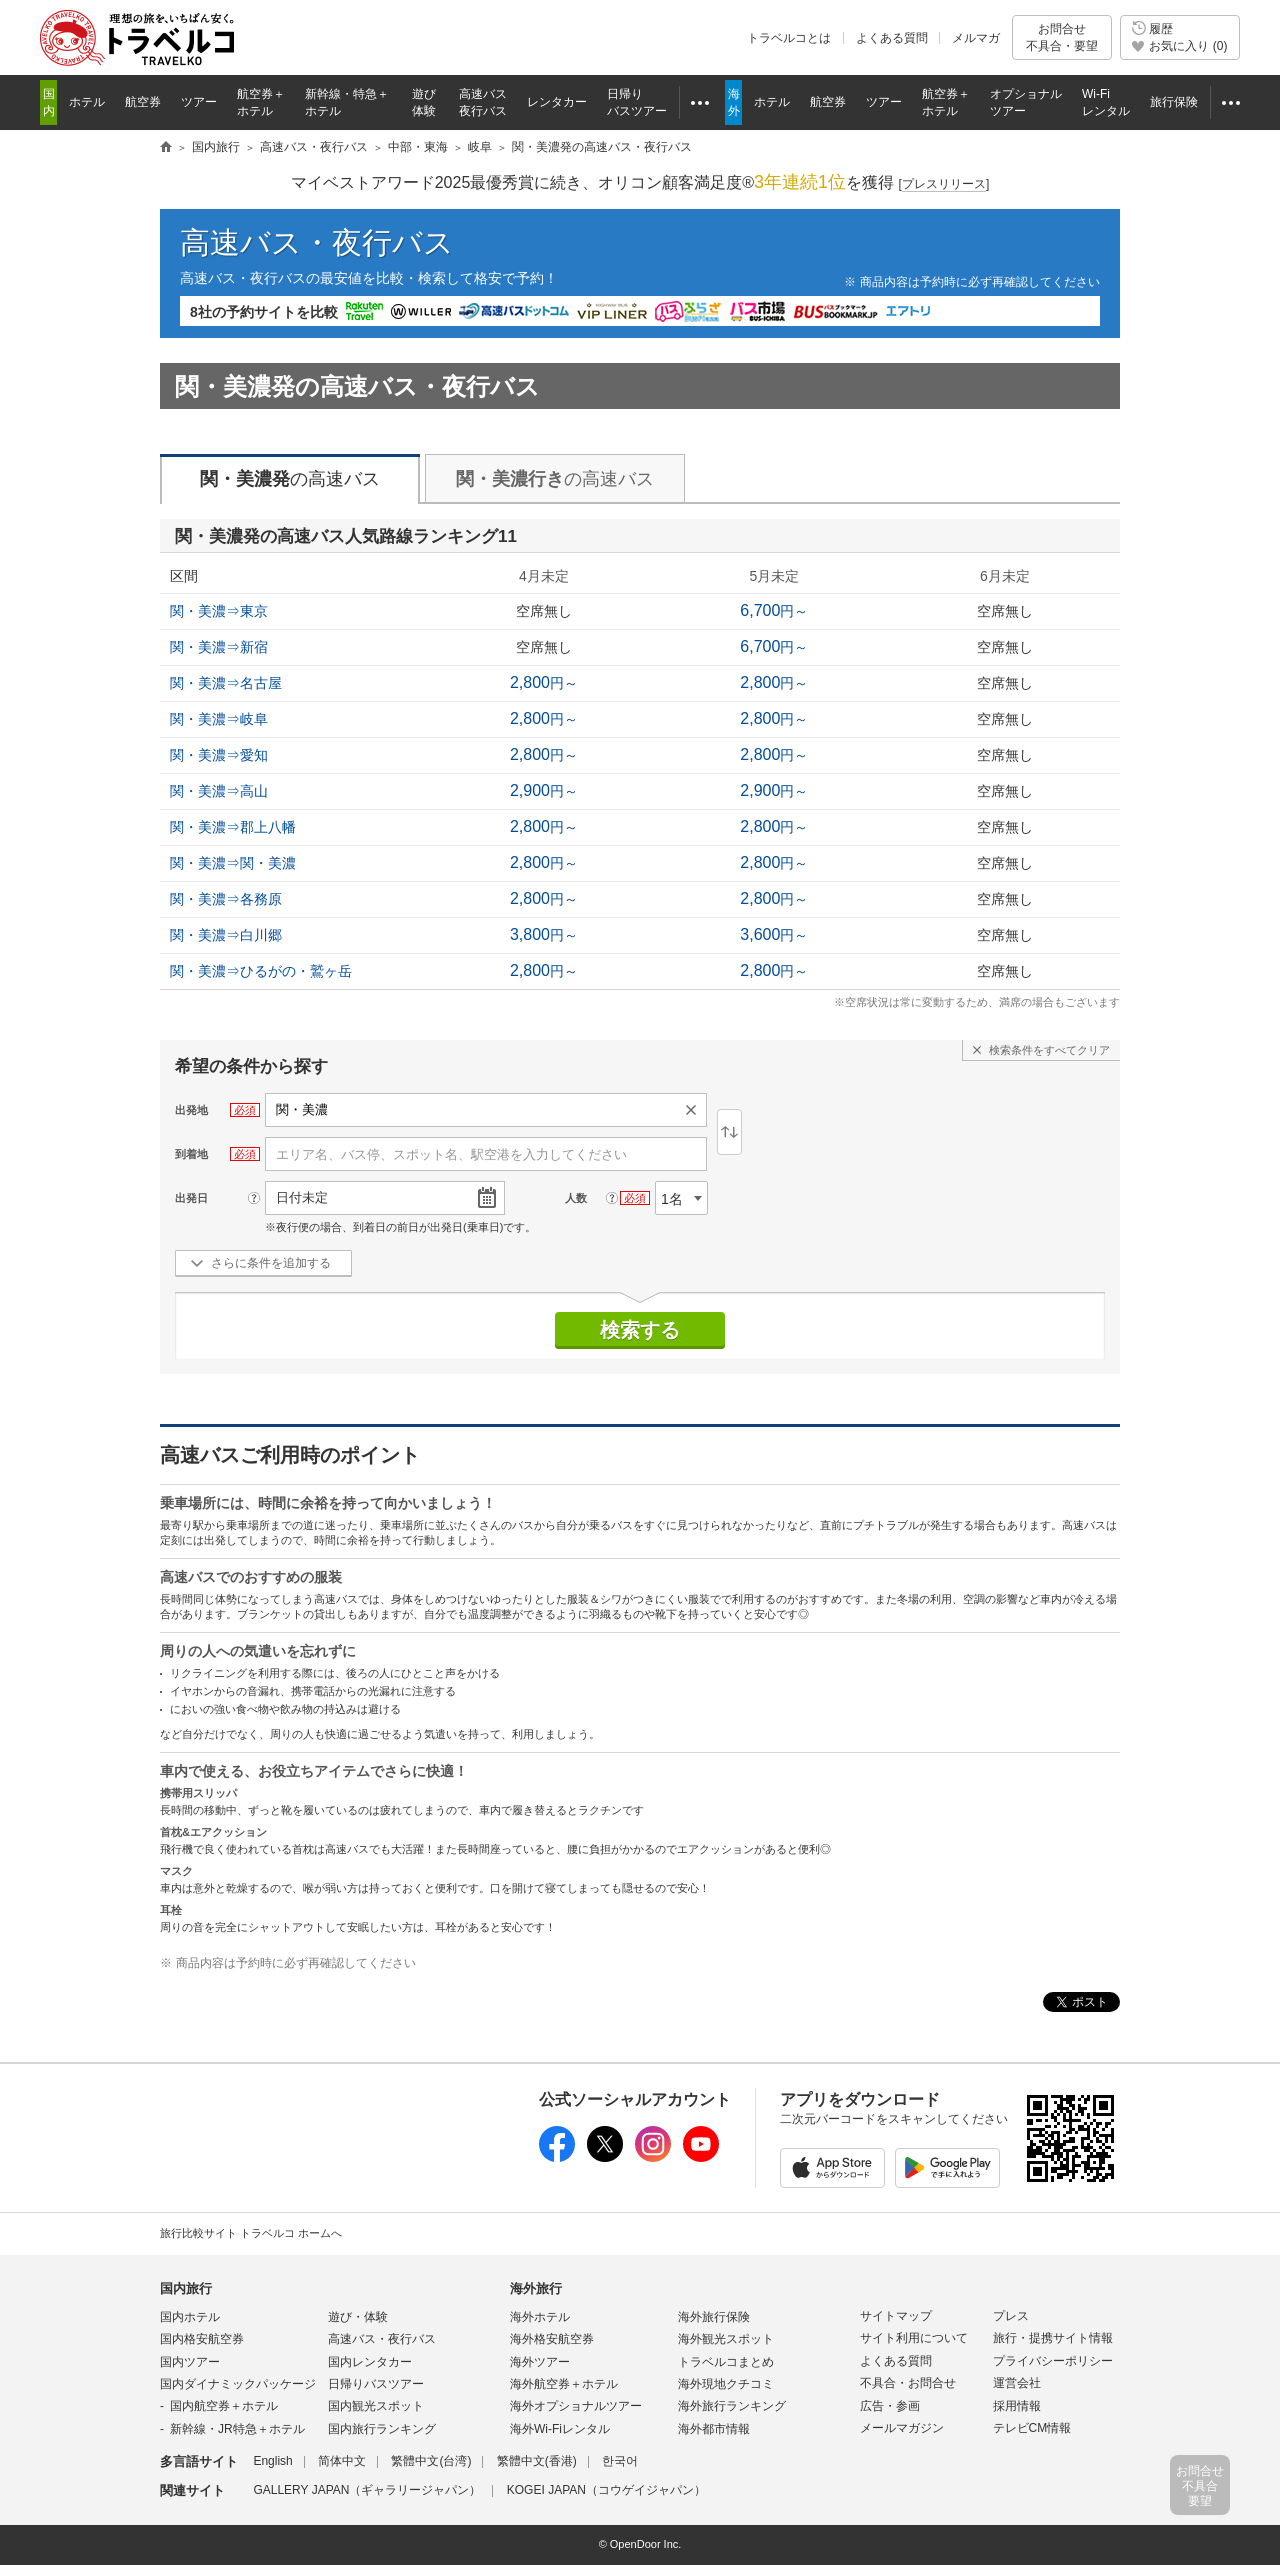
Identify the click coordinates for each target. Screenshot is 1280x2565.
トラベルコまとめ (726, 2362)
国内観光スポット (376, 2406)
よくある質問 (892, 38)
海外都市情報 (714, 2429)
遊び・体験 (358, 2317)
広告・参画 (890, 2406)
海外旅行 (536, 2288)
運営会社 (1017, 2383)
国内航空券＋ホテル (224, 2406)
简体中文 (342, 2461)
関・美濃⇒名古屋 (226, 683)
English (272, 2461)
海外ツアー (540, 2362)
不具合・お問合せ (908, 2383)
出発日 (191, 1198)
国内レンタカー (370, 2362)
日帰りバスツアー (376, 2384)
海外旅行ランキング (732, 2406)
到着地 (191, 1154)
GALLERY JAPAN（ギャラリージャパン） (367, 2490)
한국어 (620, 2461)
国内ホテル (190, 2317)
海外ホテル (540, 2317)
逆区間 (729, 1132)
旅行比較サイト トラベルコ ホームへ (251, 2233)
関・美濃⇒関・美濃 (233, 863)
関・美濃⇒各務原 (226, 899)
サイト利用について (914, 2338)
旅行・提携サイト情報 (1053, 2338)
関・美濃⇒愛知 (219, 755)
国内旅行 (186, 2288)
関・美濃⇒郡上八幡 (233, 827)
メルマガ (976, 38)
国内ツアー (190, 2362)
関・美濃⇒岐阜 (219, 719)
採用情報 (1017, 2406)
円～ (774, 611)
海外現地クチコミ (726, 2384)
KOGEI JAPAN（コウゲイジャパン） (606, 2490)
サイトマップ (896, 2316)
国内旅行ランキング (382, 2429)
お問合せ (1062, 37)
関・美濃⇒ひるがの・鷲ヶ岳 (261, 971)
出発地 (191, 1110)
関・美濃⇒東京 (219, 611)
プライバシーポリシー (1053, 2361)
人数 (576, 1198)
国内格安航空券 (202, 2339)
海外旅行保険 (714, 2317)
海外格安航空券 (552, 2339)
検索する (640, 1330)
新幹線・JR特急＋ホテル (237, 2429)
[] (944, 184)
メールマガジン (902, 2428)
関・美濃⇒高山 (219, 791)
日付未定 (302, 1197)
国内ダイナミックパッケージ (238, 2384)
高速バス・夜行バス (317, 242)
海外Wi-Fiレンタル (560, 2429)
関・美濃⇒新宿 (219, 647)
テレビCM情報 (1032, 2428)
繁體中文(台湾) (431, 2461)
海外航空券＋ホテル (564, 2384)
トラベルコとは (789, 38)
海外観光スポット (726, 2339)
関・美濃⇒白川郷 (226, 935)
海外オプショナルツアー (576, 2406)
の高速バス (290, 479)
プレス (1011, 2316)
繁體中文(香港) (537, 2461)
